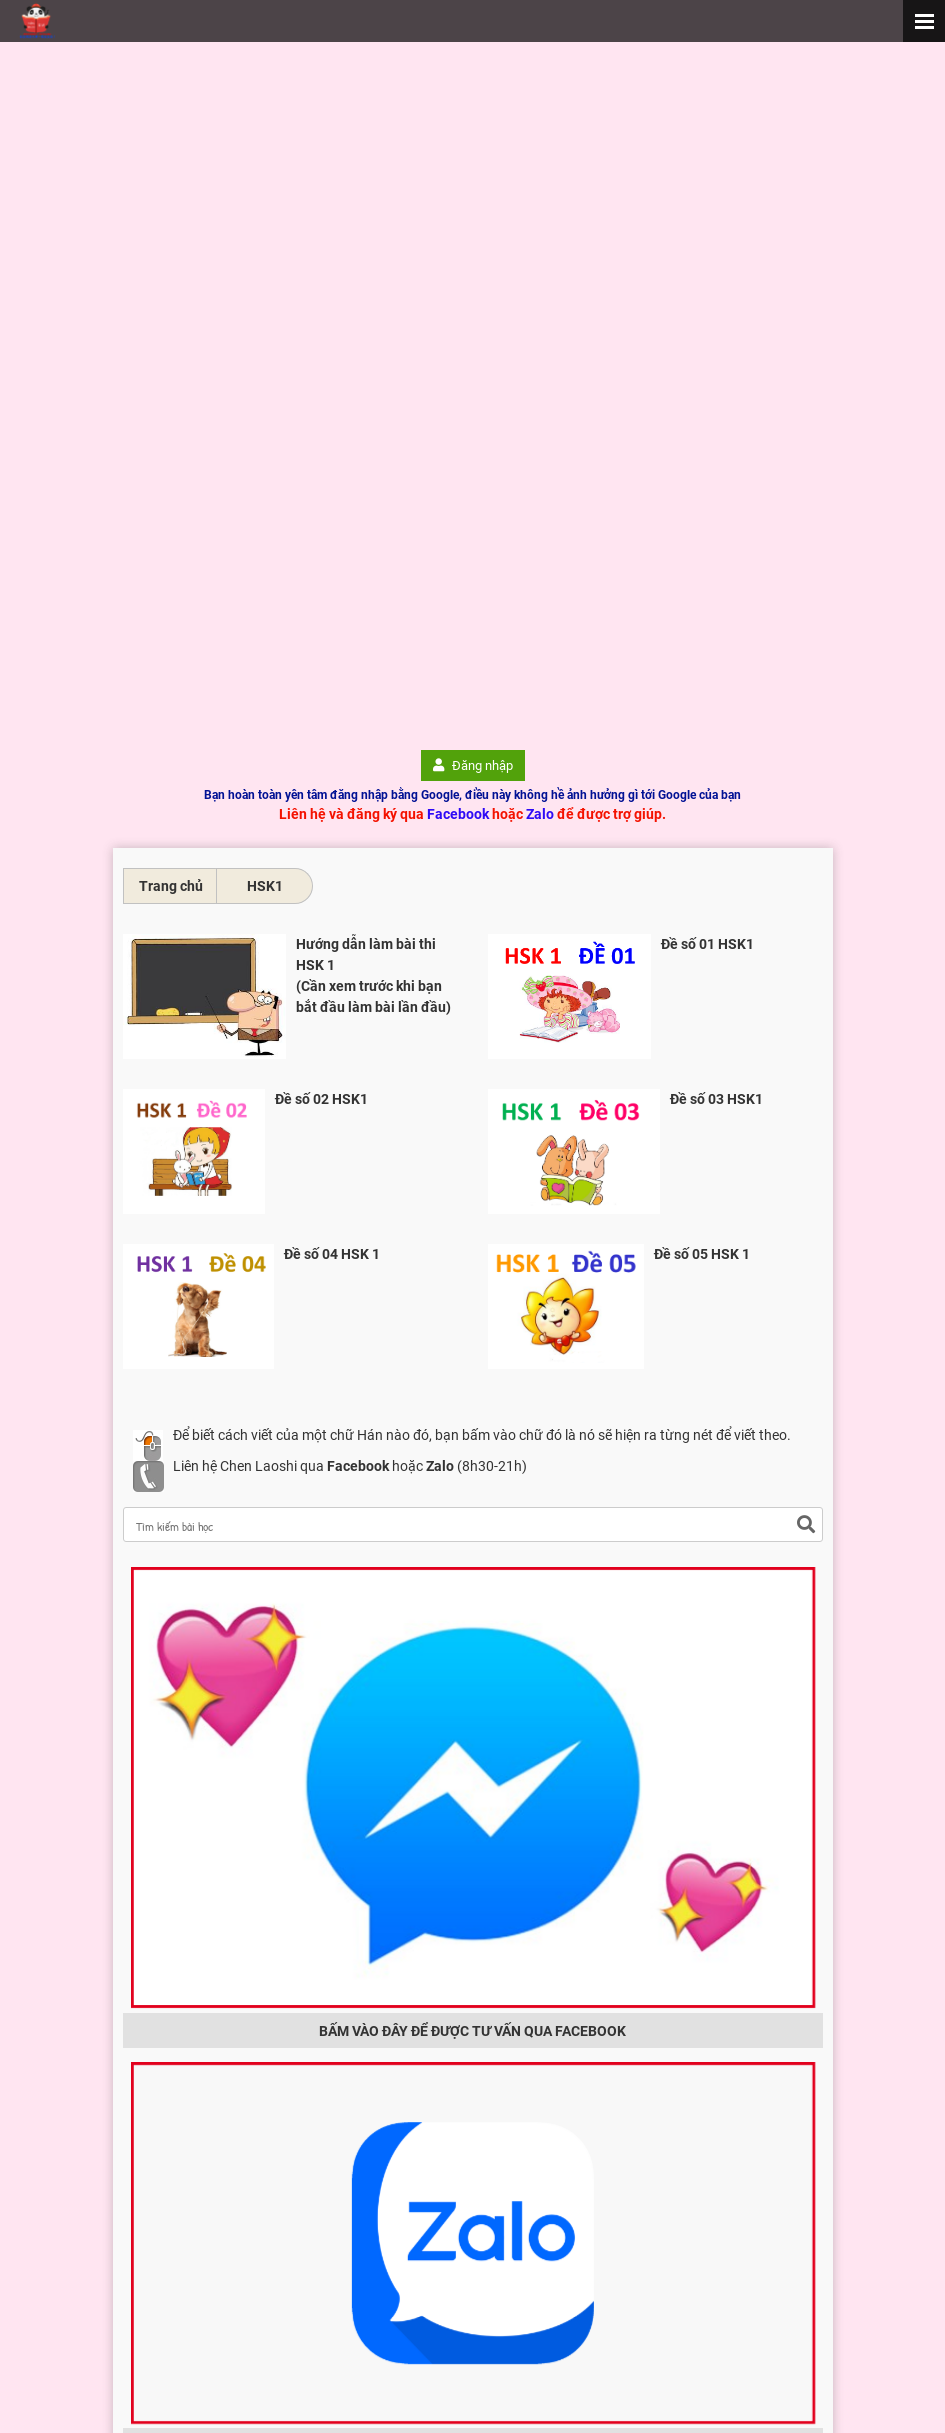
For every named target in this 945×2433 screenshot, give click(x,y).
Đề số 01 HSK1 (707, 944)
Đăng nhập (473, 765)
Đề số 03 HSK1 (716, 1099)
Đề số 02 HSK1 (321, 1099)
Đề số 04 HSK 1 (332, 1254)
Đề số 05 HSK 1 (702, 1254)
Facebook (458, 814)
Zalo (540, 814)
